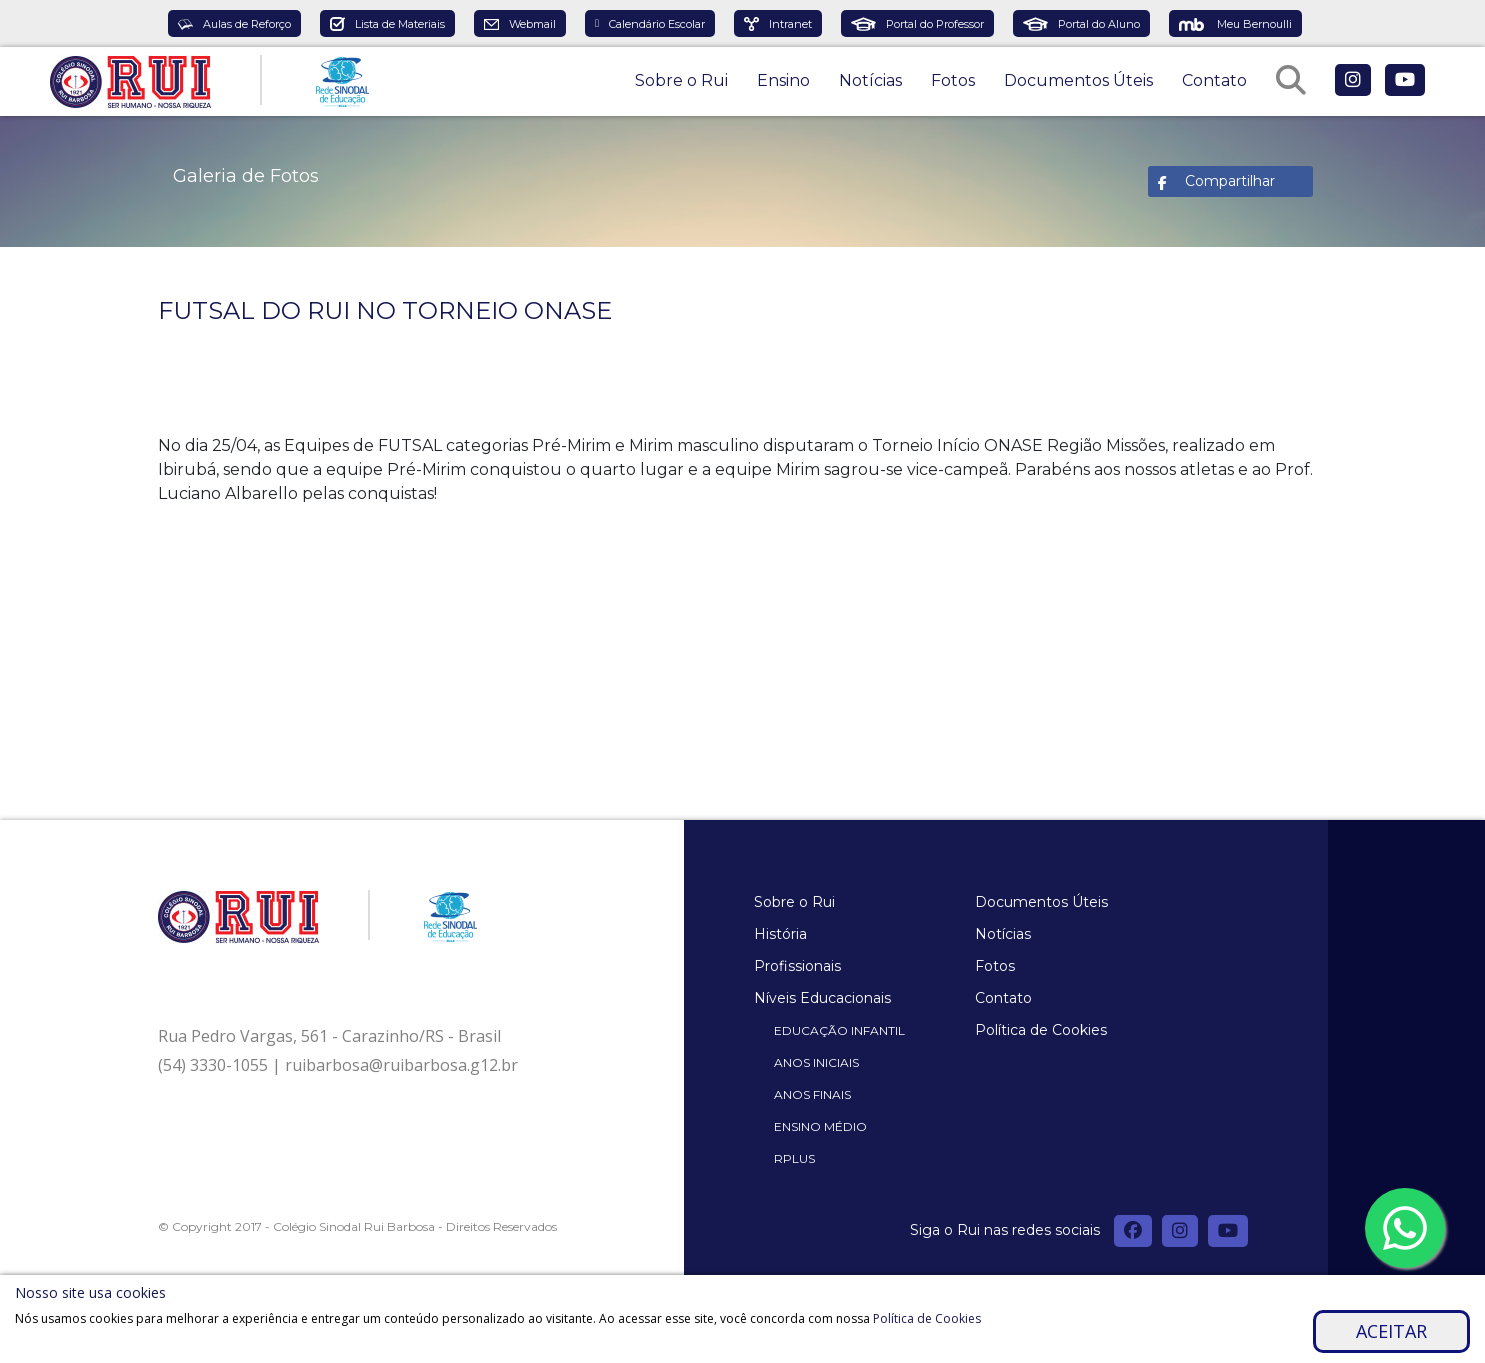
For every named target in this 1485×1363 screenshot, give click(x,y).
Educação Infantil (839, 1030)
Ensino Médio (820, 1126)
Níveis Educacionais (822, 998)
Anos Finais (812, 1094)
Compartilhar (1230, 181)
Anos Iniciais (816, 1062)
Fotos (953, 80)
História (780, 934)
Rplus (794, 1158)
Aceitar (1391, 1331)
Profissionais (797, 966)
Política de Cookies (1041, 1030)
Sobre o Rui (681, 80)
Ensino (783, 80)
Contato (1214, 80)
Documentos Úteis (1078, 80)
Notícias (870, 80)
